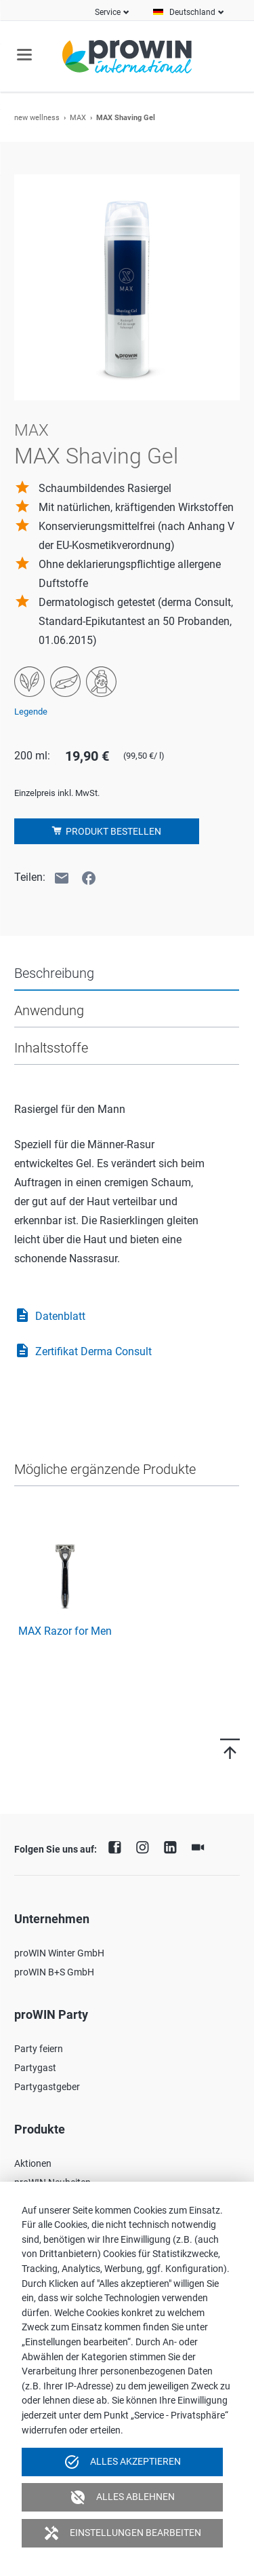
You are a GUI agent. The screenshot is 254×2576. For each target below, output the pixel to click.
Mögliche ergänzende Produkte (105, 1469)
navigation (24, 54)
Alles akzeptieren (122, 2462)
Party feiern (38, 2048)
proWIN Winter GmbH (59, 1953)
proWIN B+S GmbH (54, 1972)
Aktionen (32, 2163)
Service (108, 12)
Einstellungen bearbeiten (122, 2533)
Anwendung (49, 1010)
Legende (30, 711)
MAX (78, 117)
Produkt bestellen (112, 831)
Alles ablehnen (122, 2497)
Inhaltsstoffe (51, 1048)
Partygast (35, 2067)
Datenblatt (49, 1316)
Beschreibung (54, 973)
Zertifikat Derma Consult (83, 1351)
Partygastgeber (47, 2086)
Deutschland (192, 12)
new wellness (37, 117)
